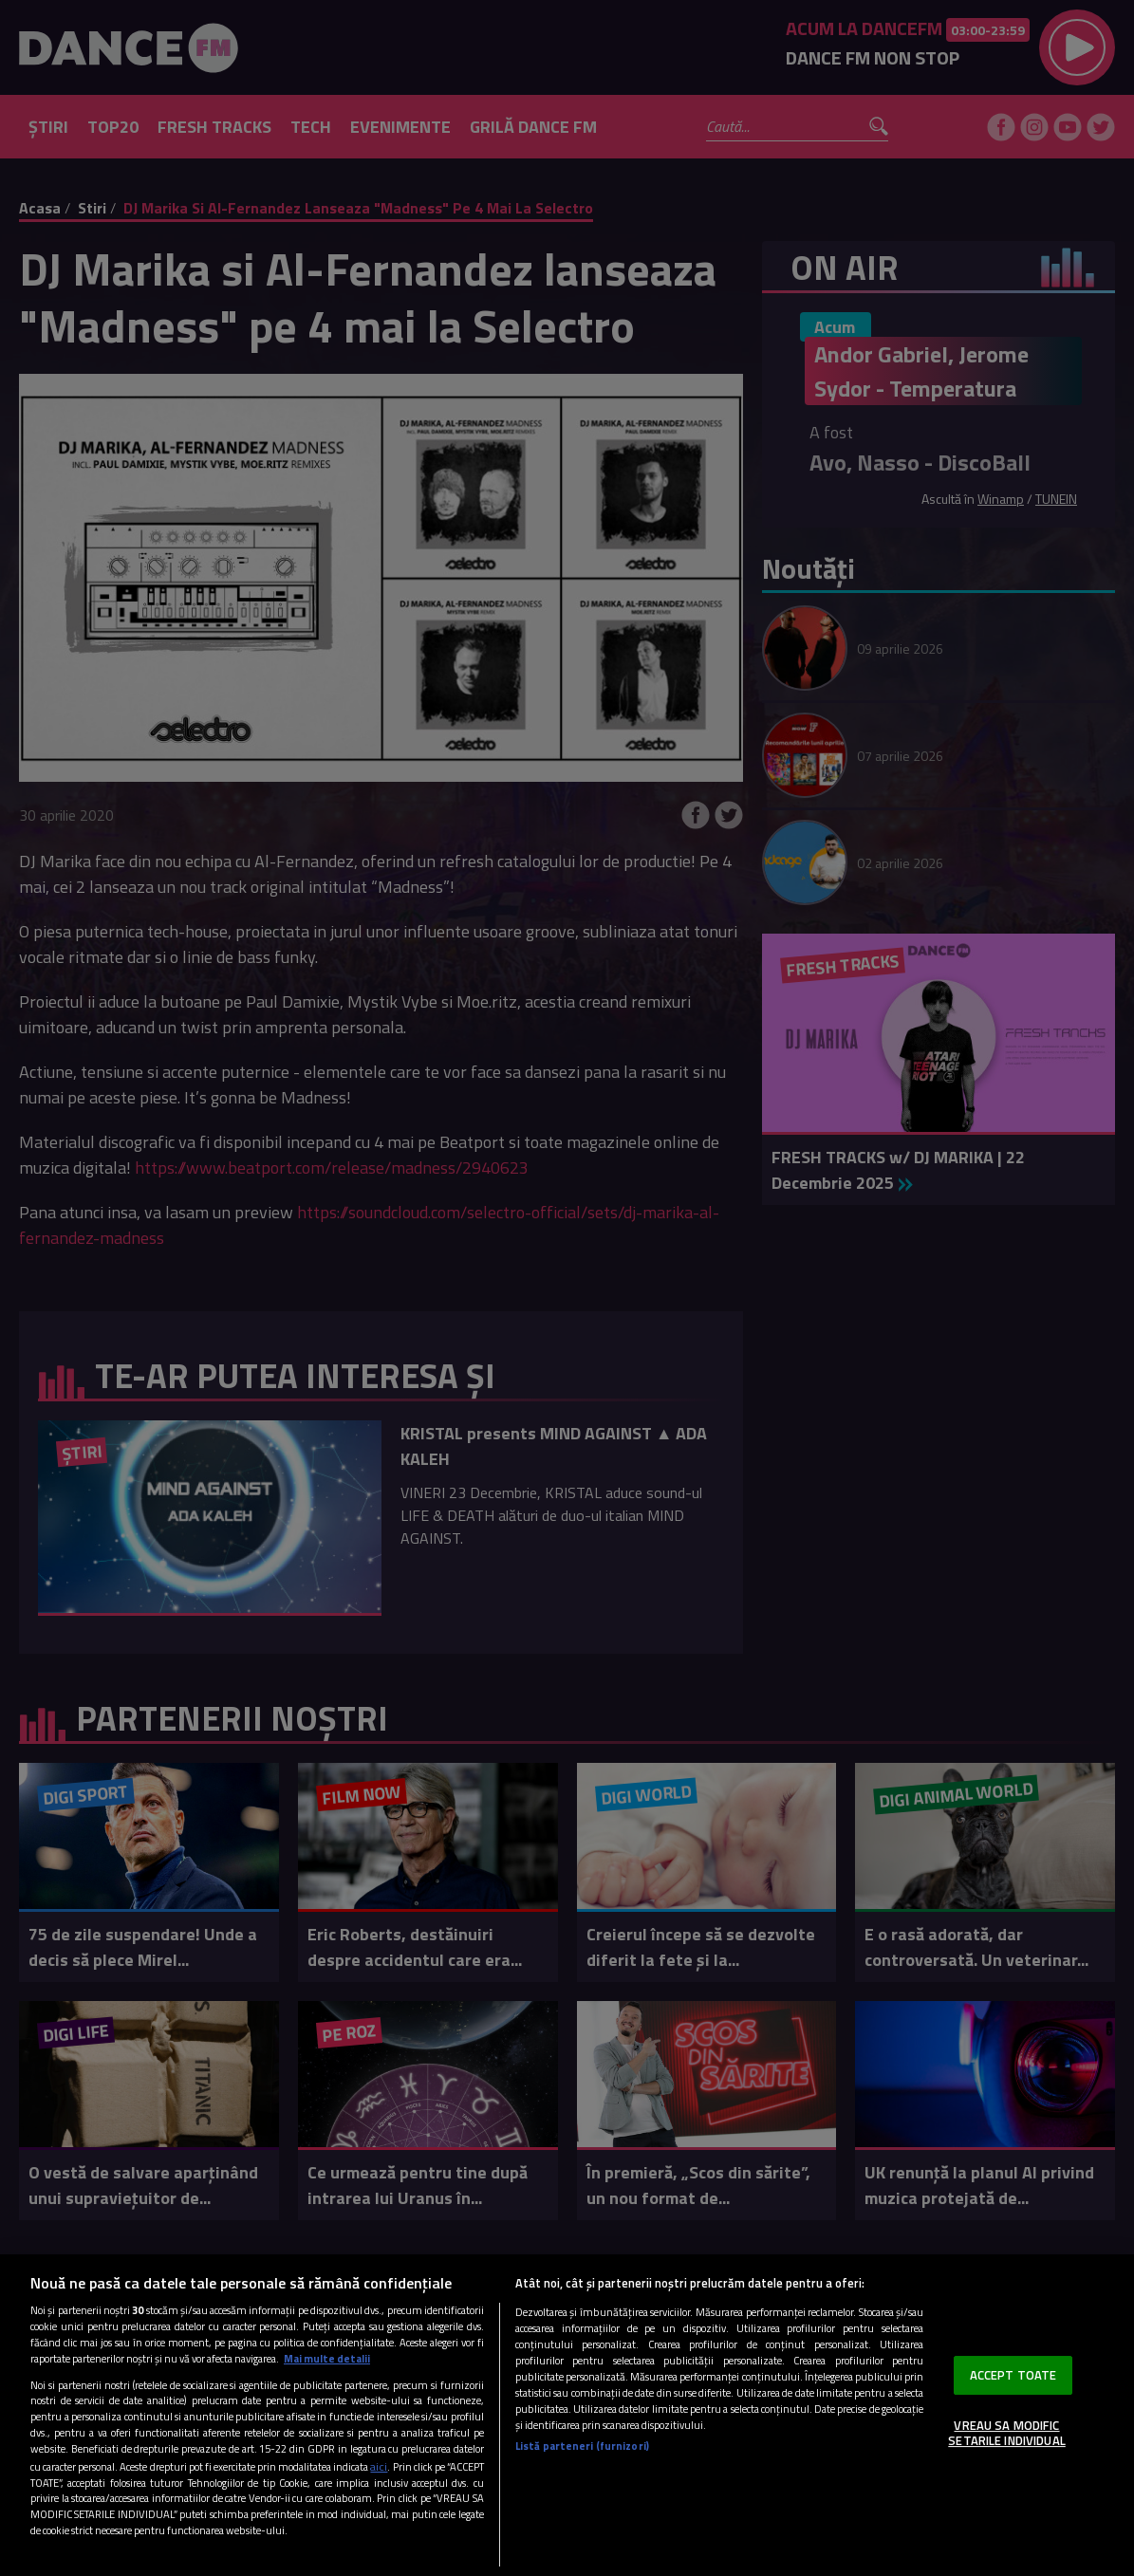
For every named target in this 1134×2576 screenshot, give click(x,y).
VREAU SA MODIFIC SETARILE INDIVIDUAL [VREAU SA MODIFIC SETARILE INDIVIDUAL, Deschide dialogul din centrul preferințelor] (1006, 2433)
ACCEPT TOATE (1013, 2374)
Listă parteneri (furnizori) (582, 2445)
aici (378, 2466)
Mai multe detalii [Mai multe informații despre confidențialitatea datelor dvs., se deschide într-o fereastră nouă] (327, 2358)
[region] (567, 2415)
